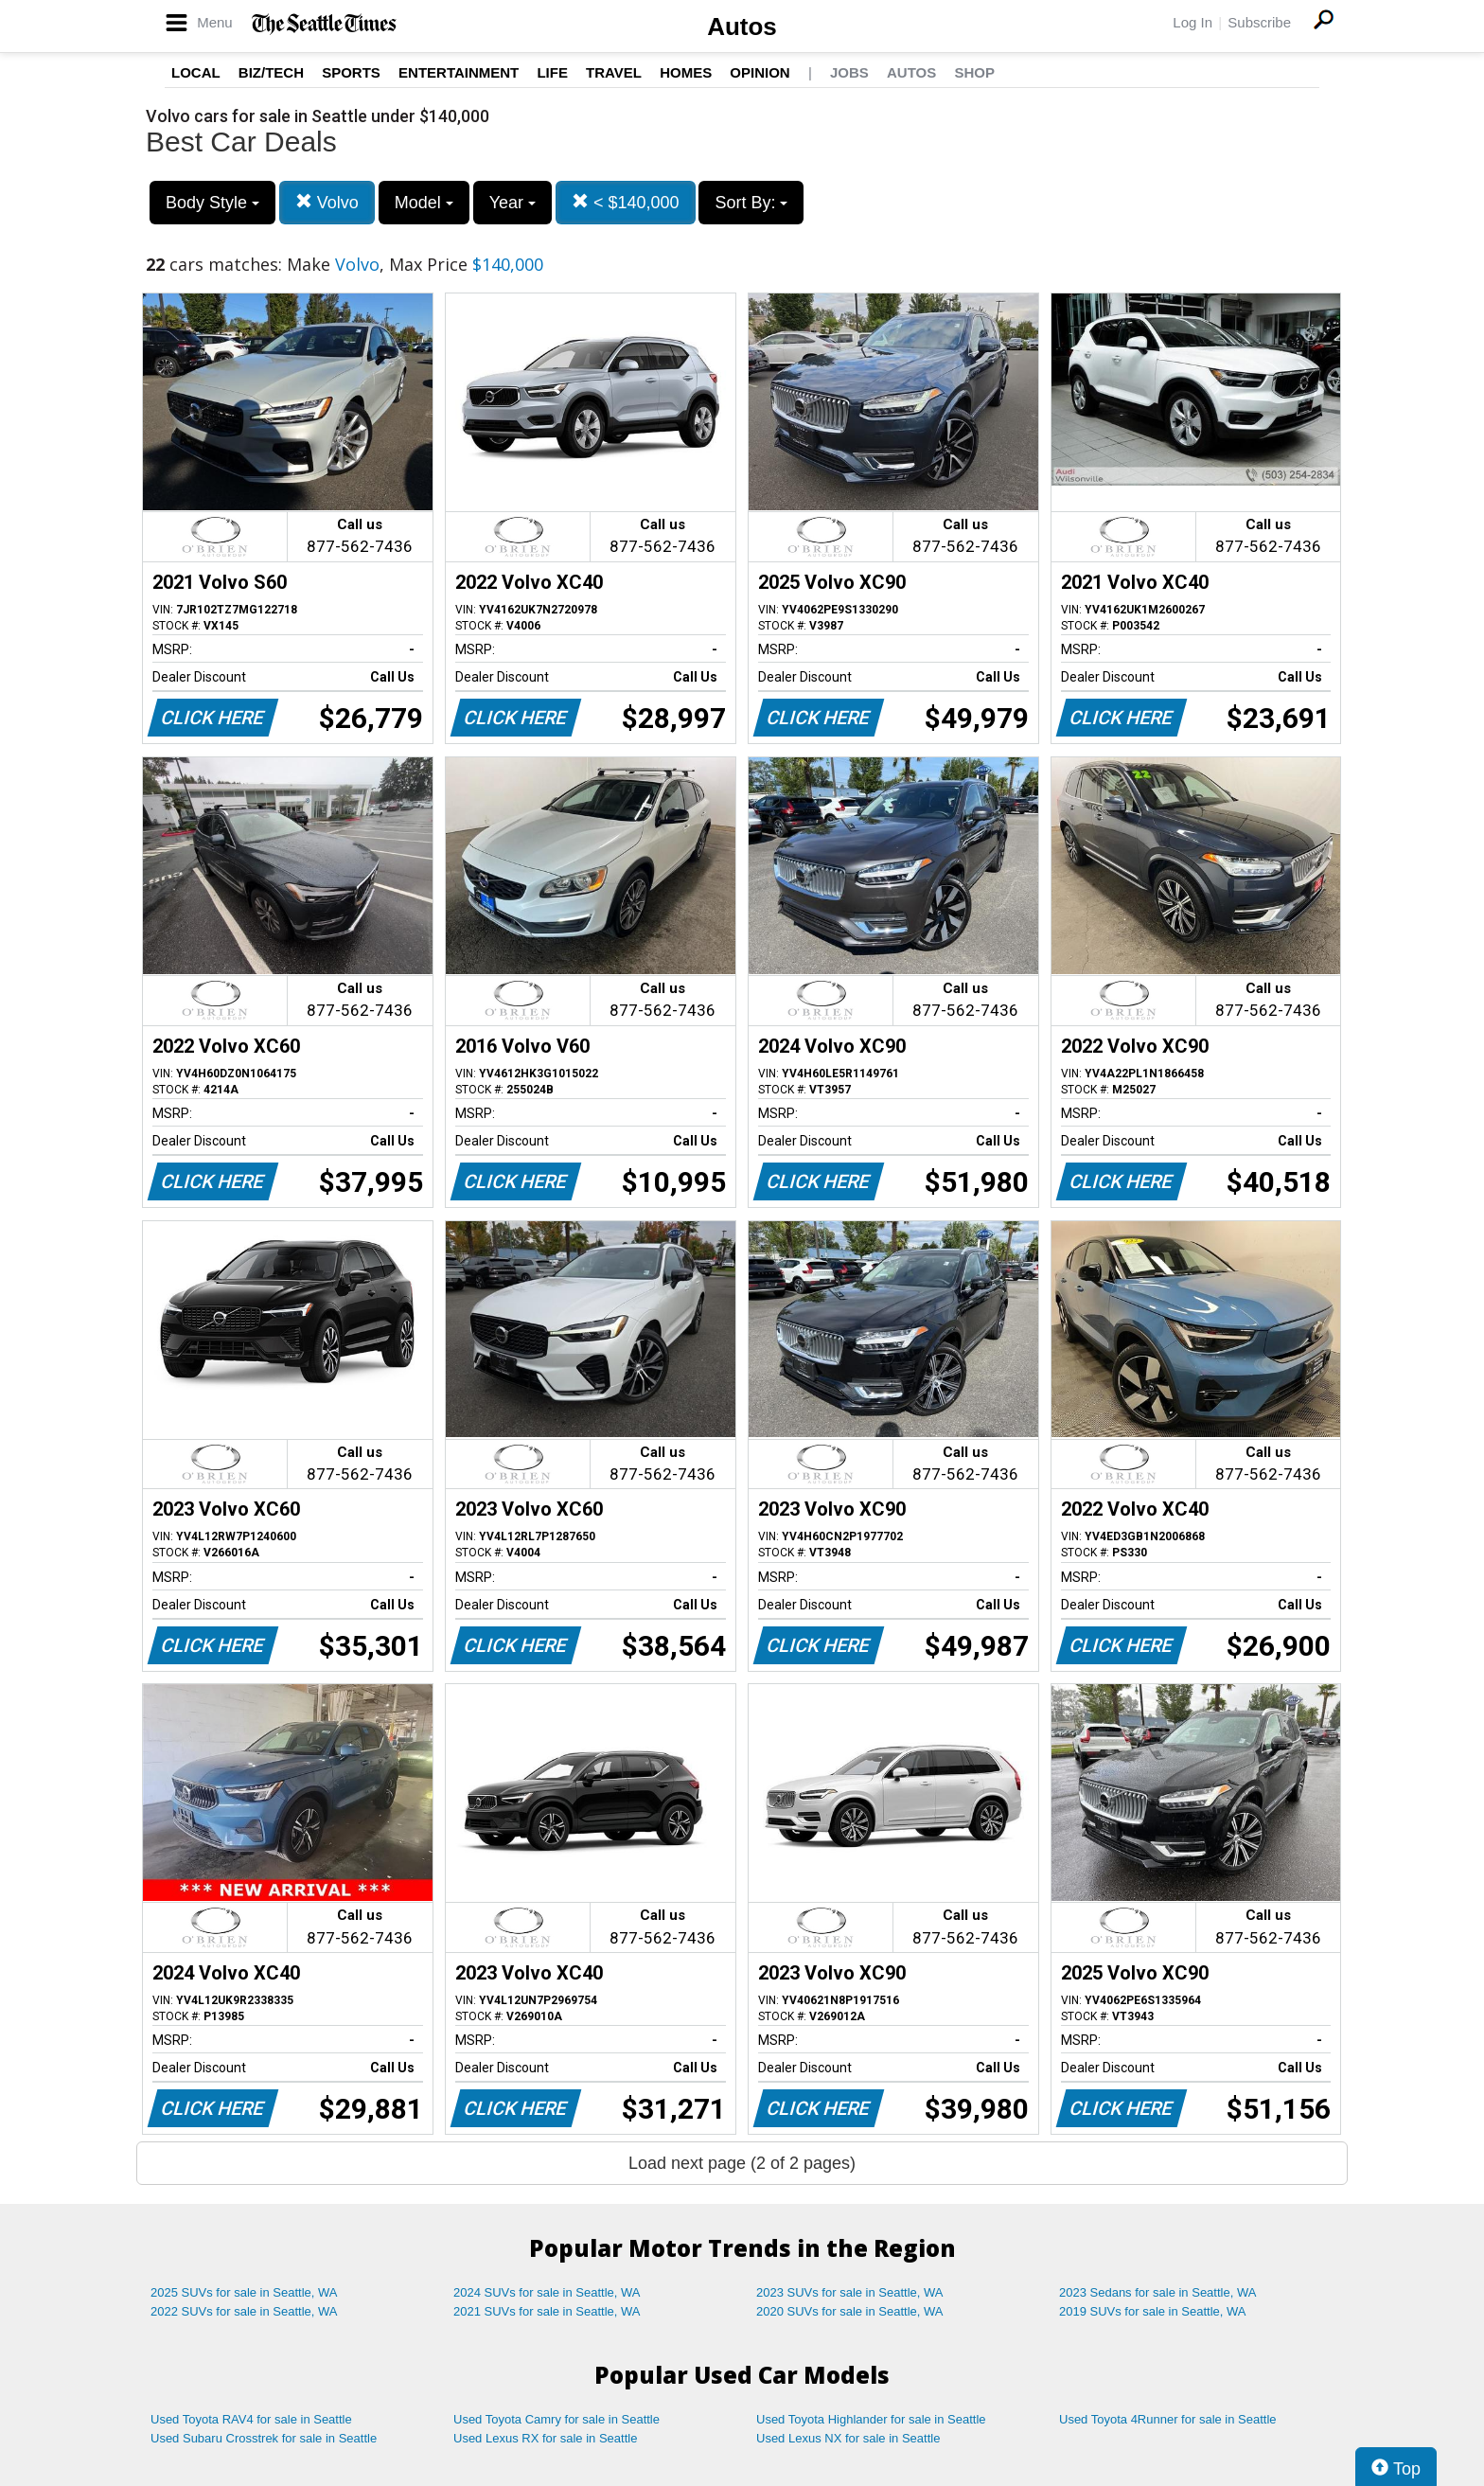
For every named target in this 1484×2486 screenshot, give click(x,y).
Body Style (212, 202)
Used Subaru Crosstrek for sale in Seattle (263, 2438)
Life (552, 72)
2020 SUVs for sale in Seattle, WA (850, 2311)
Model (424, 202)
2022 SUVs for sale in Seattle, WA (244, 2311)
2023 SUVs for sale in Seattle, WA (850, 2292)
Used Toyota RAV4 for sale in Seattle (251, 2419)
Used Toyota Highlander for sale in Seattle (871, 2419)
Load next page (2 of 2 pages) (742, 2163)
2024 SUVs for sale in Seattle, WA (547, 2292)
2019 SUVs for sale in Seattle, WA (1152, 2311)
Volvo (327, 202)
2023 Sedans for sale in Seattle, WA (1157, 2292)
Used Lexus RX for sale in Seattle (545, 2438)
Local (196, 72)
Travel (614, 72)
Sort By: (751, 202)
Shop (974, 72)
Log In (1192, 22)
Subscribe (1259, 22)
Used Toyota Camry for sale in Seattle (556, 2419)
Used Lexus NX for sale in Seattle (848, 2438)
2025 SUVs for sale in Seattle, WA (244, 2292)
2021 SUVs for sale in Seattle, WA (547, 2311)
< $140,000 (626, 202)
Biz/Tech (271, 72)
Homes (686, 72)
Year (512, 202)
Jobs (849, 72)
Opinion (759, 72)
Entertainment (458, 72)
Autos (742, 26)
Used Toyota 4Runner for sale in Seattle (1168, 2419)
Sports (351, 72)
